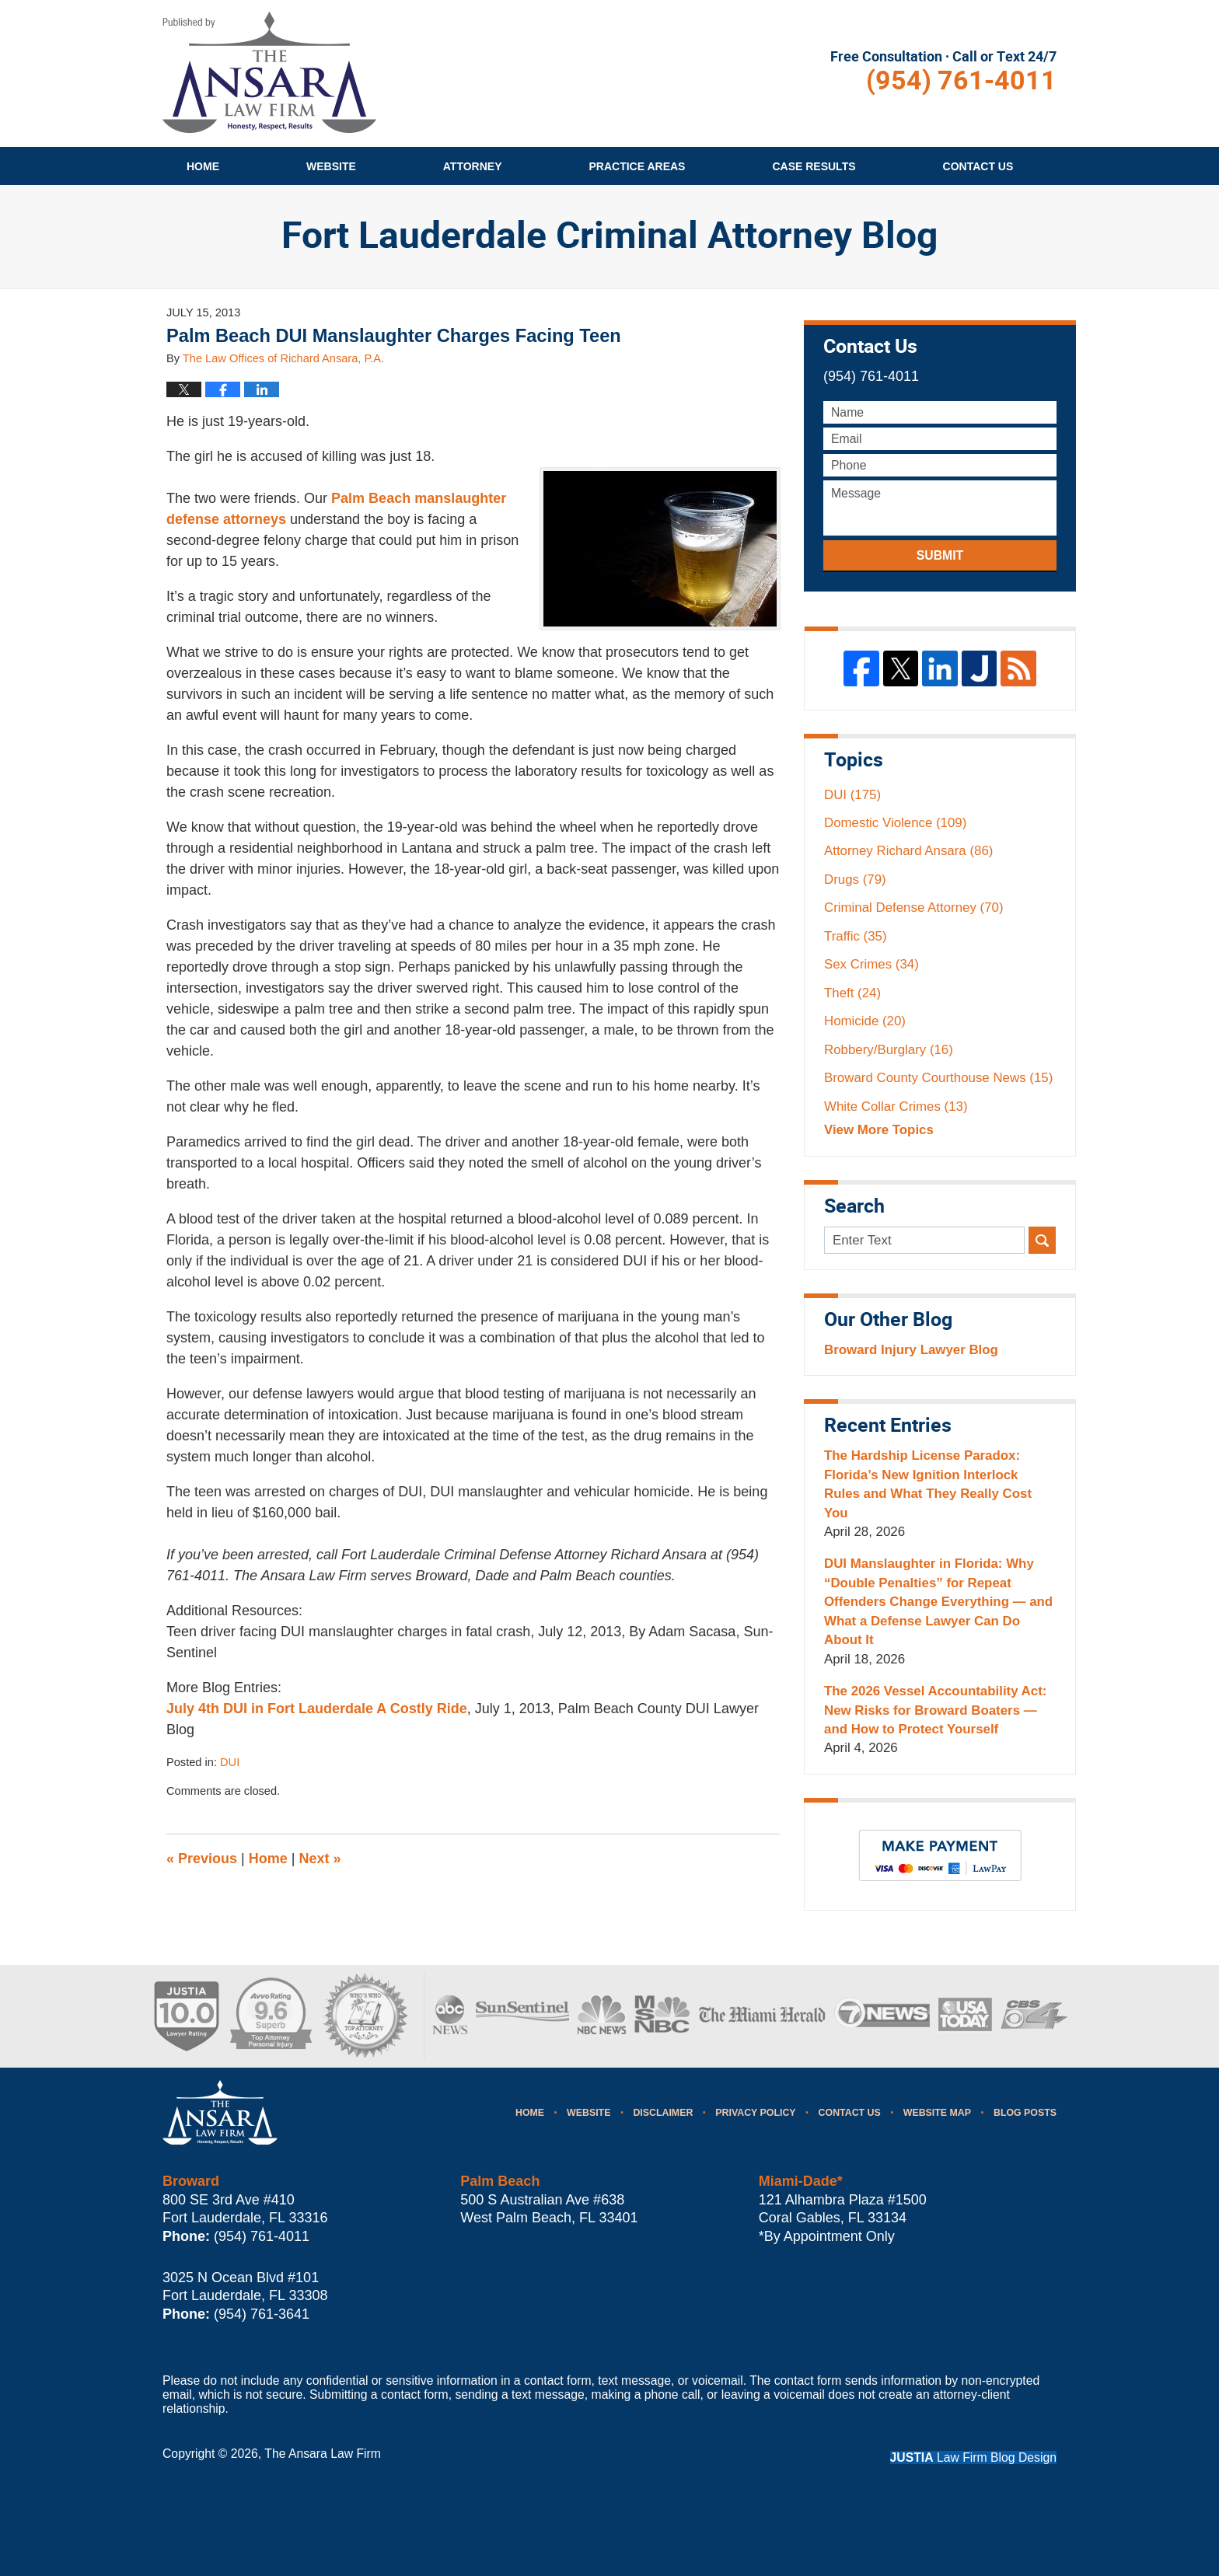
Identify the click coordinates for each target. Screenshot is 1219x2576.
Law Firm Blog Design (973, 2457)
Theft (852, 993)
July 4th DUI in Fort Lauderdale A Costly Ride (316, 1708)
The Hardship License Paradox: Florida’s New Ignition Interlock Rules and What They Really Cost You (928, 1484)
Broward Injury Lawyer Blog (911, 1349)
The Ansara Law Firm (322, 2453)
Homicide (865, 1021)
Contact (978, 166)
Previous (201, 1858)
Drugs (855, 879)
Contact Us (850, 2112)
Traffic (855, 936)
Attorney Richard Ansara (908, 850)
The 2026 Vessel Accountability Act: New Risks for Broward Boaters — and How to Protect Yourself (935, 1710)
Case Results (813, 166)
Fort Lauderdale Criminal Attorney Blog (269, 72)
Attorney (472, 166)
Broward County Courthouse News (938, 1077)
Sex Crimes (871, 964)
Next (320, 1858)
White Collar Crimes (896, 1106)
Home (203, 166)
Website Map (937, 2112)
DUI (229, 1762)
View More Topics (879, 1129)
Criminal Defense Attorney (914, 907)
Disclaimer (663, 2112)
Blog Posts (1025, 2112)
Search (1042, 1240)
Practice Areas (637, 166)
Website (331, 166)
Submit (940, 555)
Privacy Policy (755, 2112)
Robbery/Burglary (888, 1049)
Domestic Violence (895, 822)
